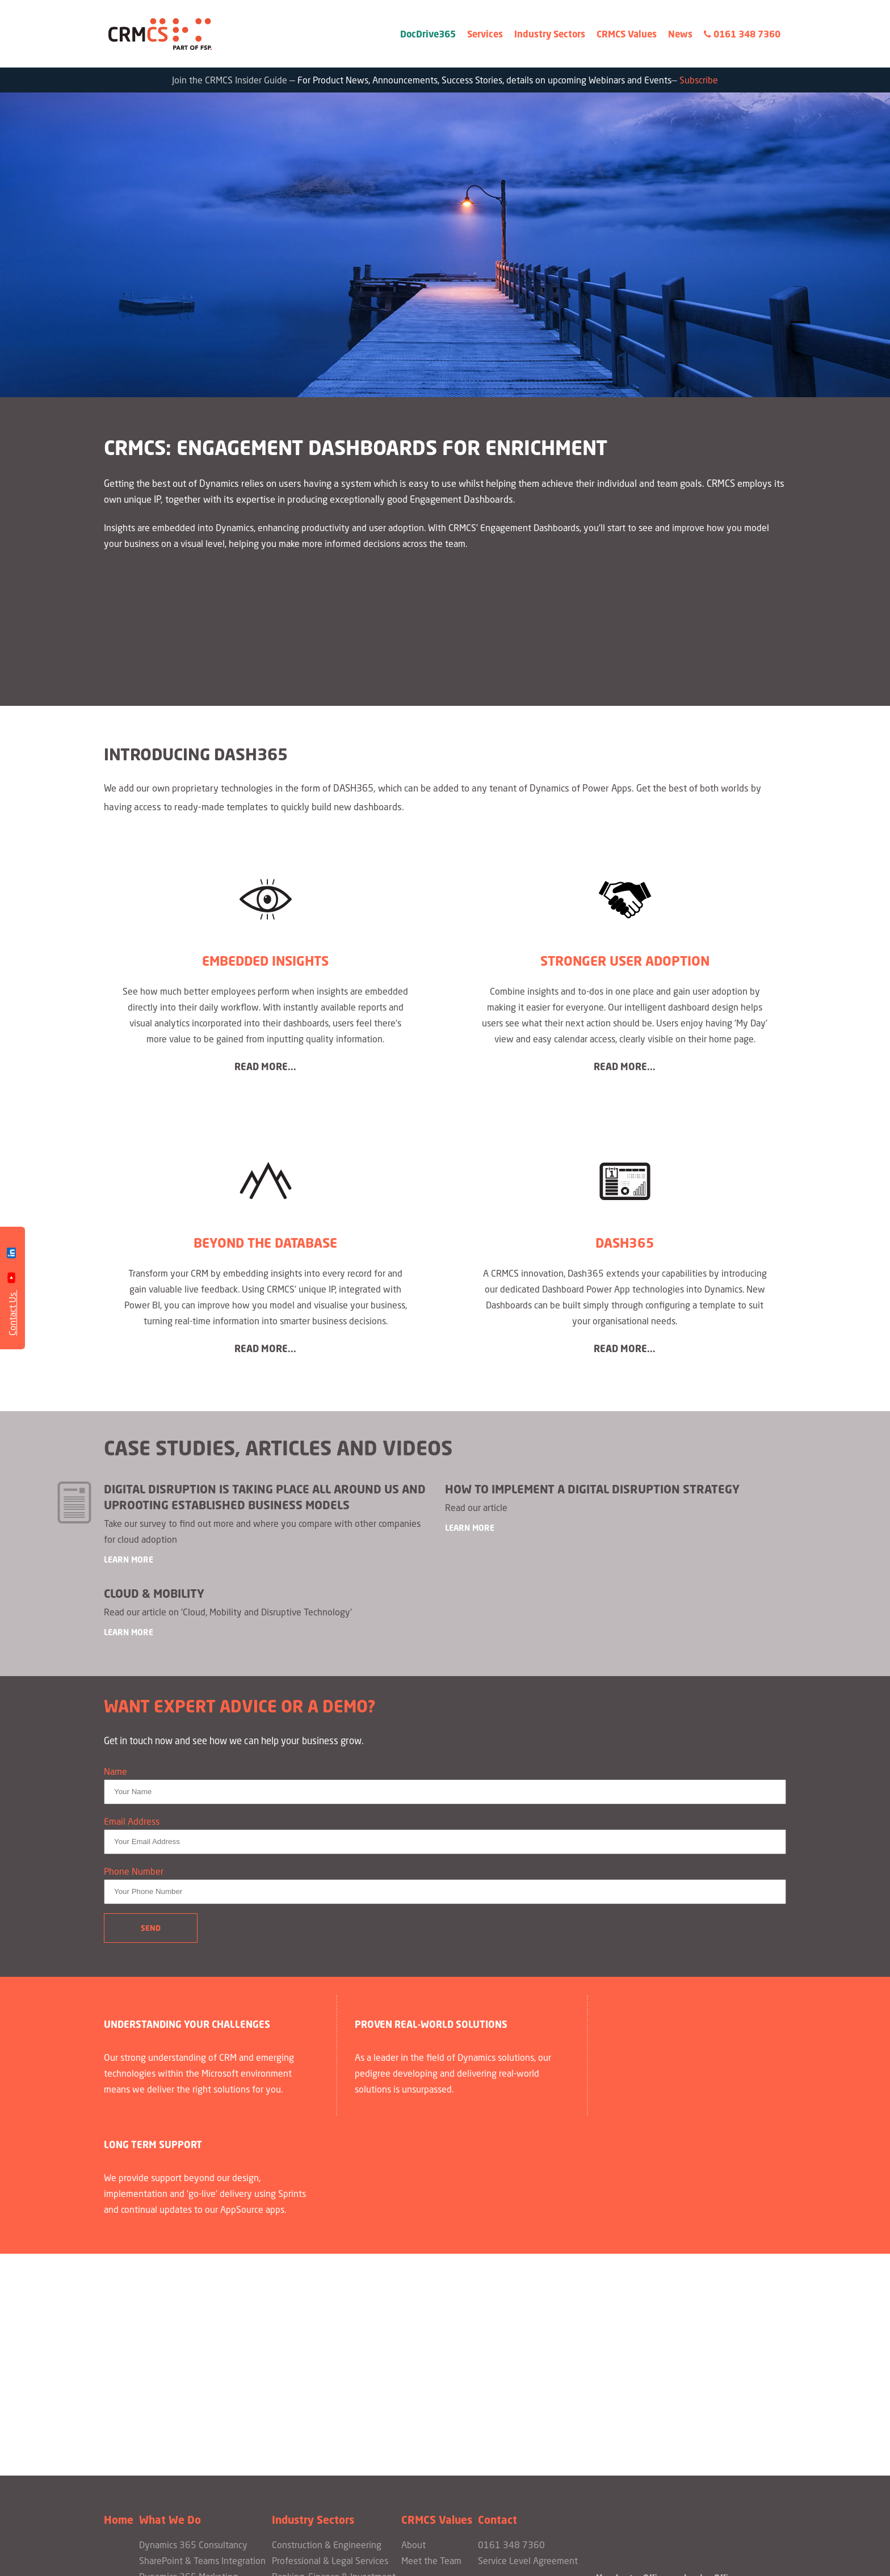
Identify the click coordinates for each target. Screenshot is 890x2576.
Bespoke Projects (173, 2425)
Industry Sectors (549, 34)
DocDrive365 (428, 34)
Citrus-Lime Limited (511, 2559)
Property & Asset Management (333, 2394)
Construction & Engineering (326, 2346)
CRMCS (160, 34)
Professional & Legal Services (330, 2362)
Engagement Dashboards (188, 2394)
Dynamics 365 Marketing (188, 2378)
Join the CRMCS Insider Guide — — (445, 80)
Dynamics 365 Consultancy (193, 2346)
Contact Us (12, 1313)
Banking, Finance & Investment (334, 2378)
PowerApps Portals (176, 2410)
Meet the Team (431, 2362)
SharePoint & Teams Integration (202, 2362)
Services (485, 34)
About (413, 2346)
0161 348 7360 (742, 34)
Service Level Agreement (528, 2362)
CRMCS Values (627, 34)
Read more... (265, 1068)
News (680, 34)
